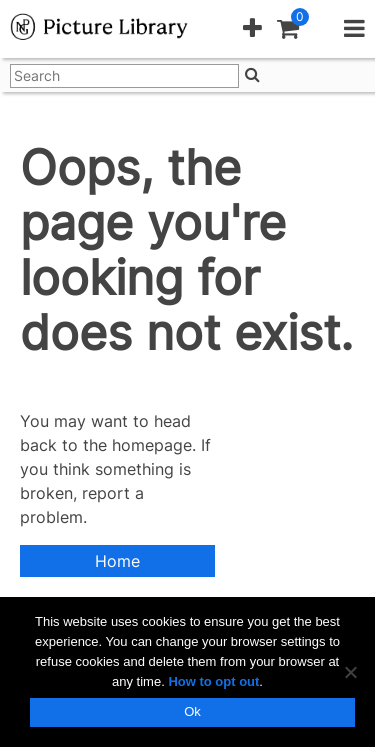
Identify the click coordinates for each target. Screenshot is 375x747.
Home (117, 561)
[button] (252, 29)
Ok (192, 711)
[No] (350, 672)
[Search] (252, 74)
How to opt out (213, 681)
